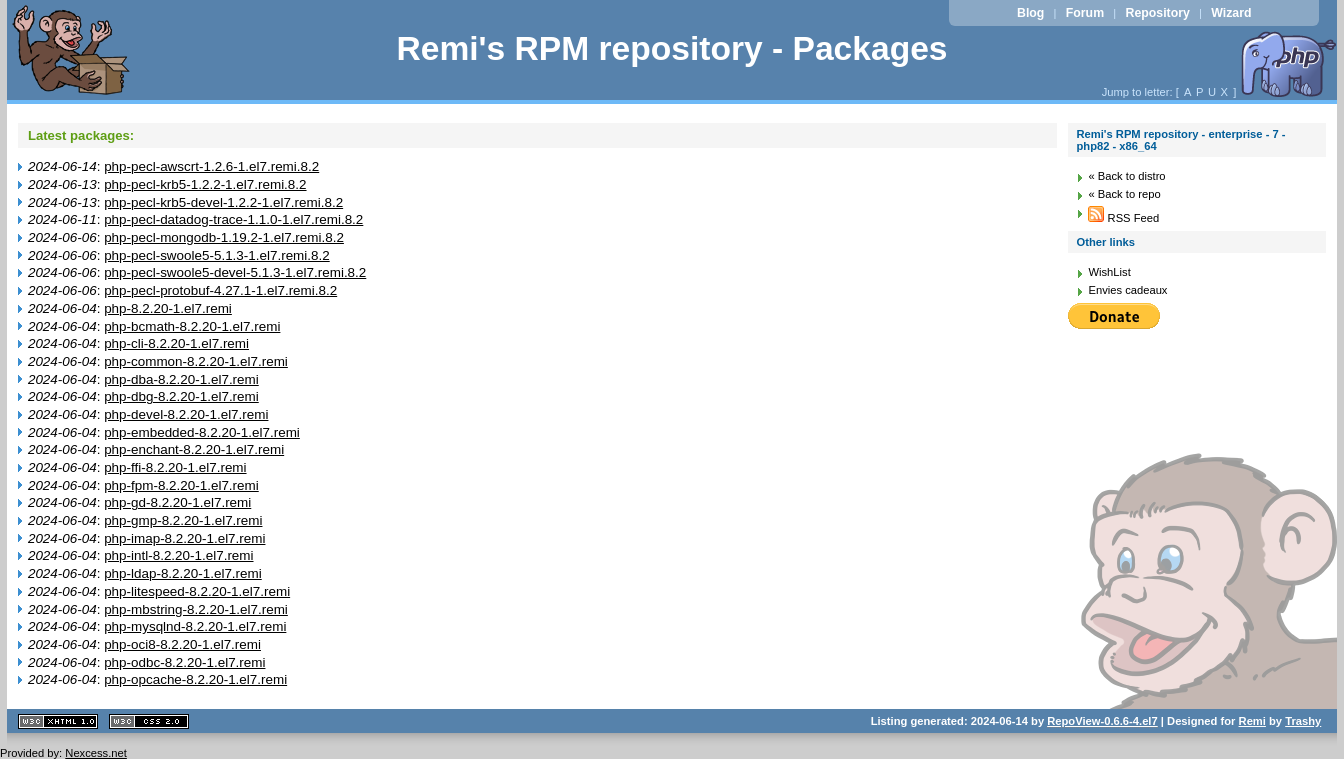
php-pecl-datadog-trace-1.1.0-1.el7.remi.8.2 (233, 219)
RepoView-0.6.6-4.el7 (1102, 721)
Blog (1030, 13)
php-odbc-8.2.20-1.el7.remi (184, 662)
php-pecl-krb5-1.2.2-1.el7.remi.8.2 (205, 184)
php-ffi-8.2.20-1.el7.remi (175, 467)
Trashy (1303, 721)
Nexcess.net (96, 753)
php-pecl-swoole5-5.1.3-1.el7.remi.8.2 (217, 255)
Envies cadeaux (1127, 290)
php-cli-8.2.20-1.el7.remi (176, 343)
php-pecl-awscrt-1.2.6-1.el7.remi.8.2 (211, 166)
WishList (1109, 272)
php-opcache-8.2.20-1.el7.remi (195, 679)
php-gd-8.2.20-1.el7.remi (177, 502)
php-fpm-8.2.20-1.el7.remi (181, 485)
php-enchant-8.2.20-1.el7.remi (194, 449)
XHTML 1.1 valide (58, 721)
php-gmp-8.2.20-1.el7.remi (183, 520)
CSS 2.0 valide (149, 721)
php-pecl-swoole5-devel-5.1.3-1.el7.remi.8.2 (235, 272)
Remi (1252, 721)
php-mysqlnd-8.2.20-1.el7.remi (195, 626)
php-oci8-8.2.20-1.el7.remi (182, 644)
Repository (1158, 13)
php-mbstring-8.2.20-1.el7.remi (196, 609)
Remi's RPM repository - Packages (671, 48)
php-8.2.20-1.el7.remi (168, 308)
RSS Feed (1123, 218)
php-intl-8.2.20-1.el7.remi (178, 555)
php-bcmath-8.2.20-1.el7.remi (192, 326)
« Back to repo (1124, 194)
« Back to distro (1126, 176)
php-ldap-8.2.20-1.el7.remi (183, 573)
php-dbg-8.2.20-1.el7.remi (181, 396)
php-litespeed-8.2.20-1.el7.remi (197, 591)
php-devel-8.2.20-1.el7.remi (186, 414)
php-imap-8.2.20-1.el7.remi (184, 538)
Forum (1085, 13)
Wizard (1231, 13)
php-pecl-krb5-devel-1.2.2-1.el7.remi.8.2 (223, 202)
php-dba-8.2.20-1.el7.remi (181, 379)
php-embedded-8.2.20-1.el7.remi (202, 432)
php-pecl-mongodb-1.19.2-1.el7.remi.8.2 (224, 237)
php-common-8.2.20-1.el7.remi (196, 361)
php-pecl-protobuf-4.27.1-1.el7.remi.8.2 (220, 290)
